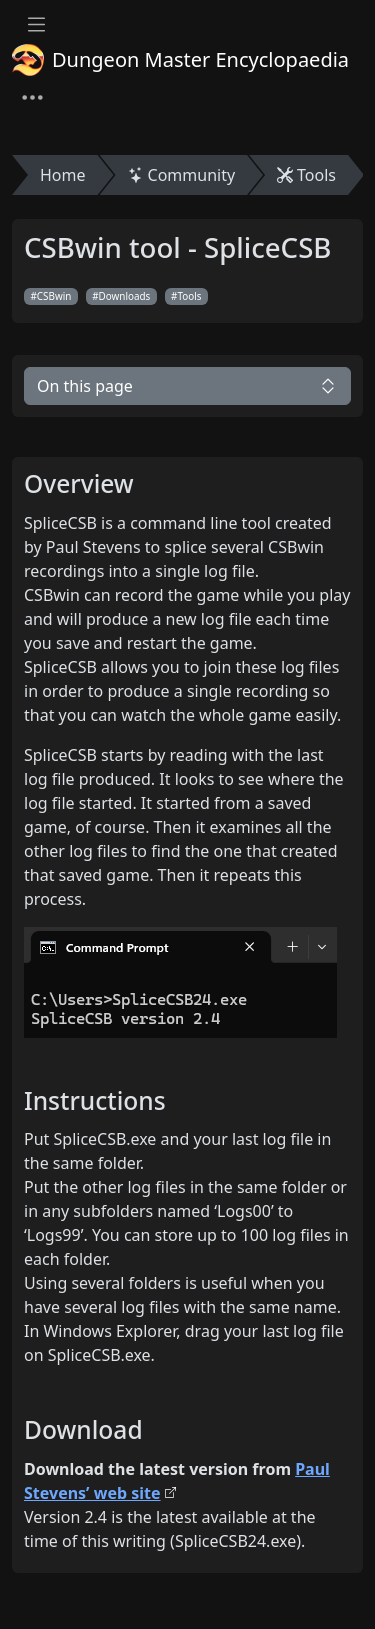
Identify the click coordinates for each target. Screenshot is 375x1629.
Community (182, 175)
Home (63, 175)
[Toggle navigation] (32, 98)
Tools (306, 175)
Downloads (125, 296)
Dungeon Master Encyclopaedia (180, 60)
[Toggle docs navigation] (36, 25)
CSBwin (54, 296)
